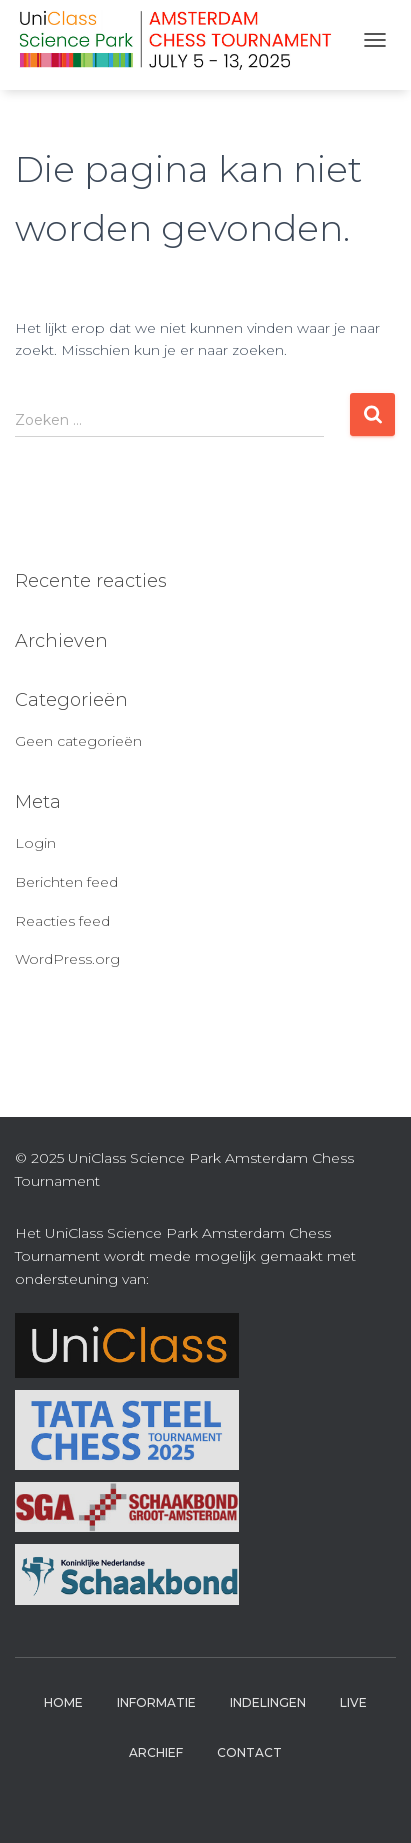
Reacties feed (62, 921)
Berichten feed (66, 882)
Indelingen (268, 1702)
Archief (156, 1752)
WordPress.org (67, 959)
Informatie (156, 1702)
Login (35, 843)
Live (353, 1702)
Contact (249, 1752)
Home (63, 1702)
